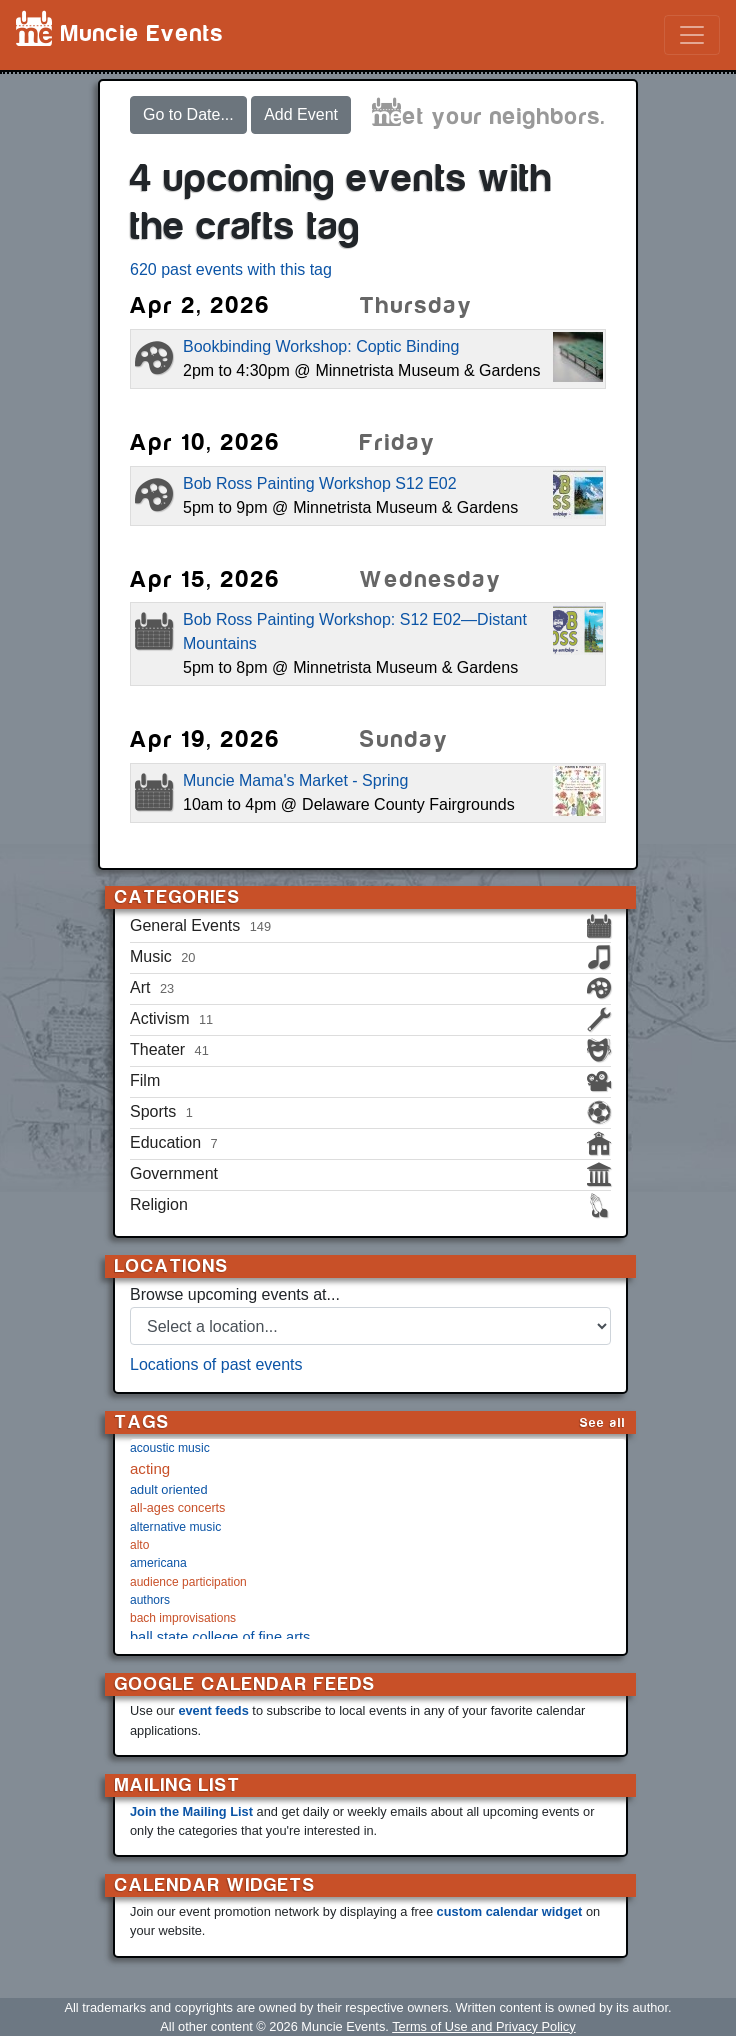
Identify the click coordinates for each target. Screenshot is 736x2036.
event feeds (213, 1710)
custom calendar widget (510, 1911)
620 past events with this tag (231, 269)
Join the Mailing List (191, 1811)
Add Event (301, 114)
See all (603, 1422)
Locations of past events (216, 1364)
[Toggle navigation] (692, 35)
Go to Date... (188, 114)
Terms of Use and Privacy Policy (483, 2026)
